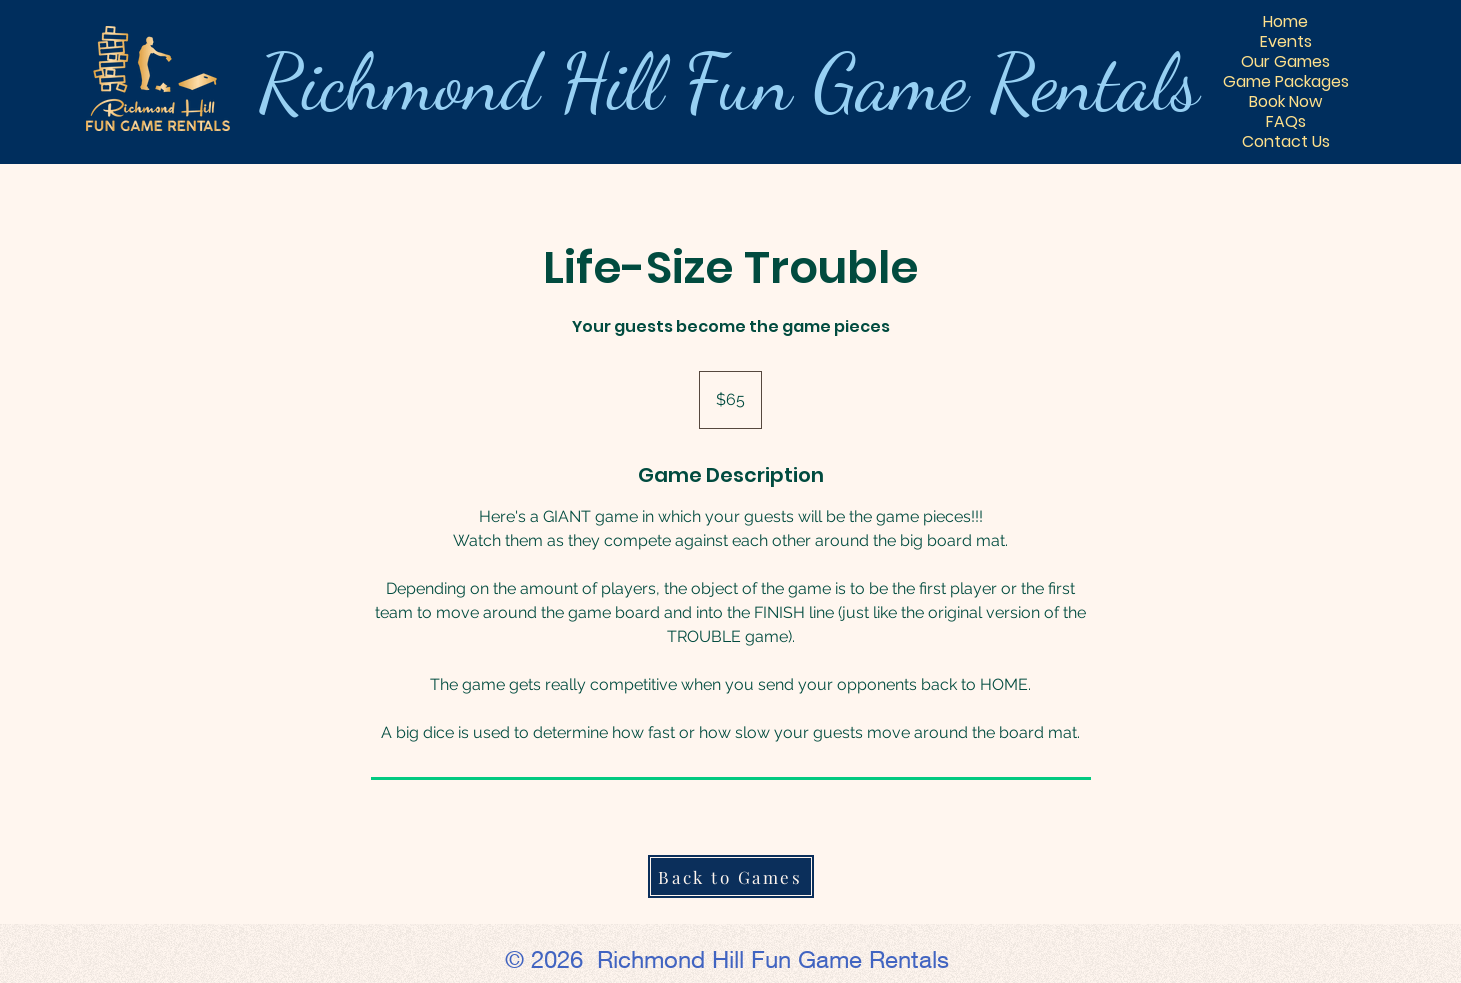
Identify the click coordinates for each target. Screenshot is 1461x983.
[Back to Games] (731, 876)
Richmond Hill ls (728, 82)
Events (1286, 42)
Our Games (1285, 62)
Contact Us (1286, 142)
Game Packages (1286, 82)
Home (1285, 22)
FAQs (1286, 122)
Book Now (1285, 102)
